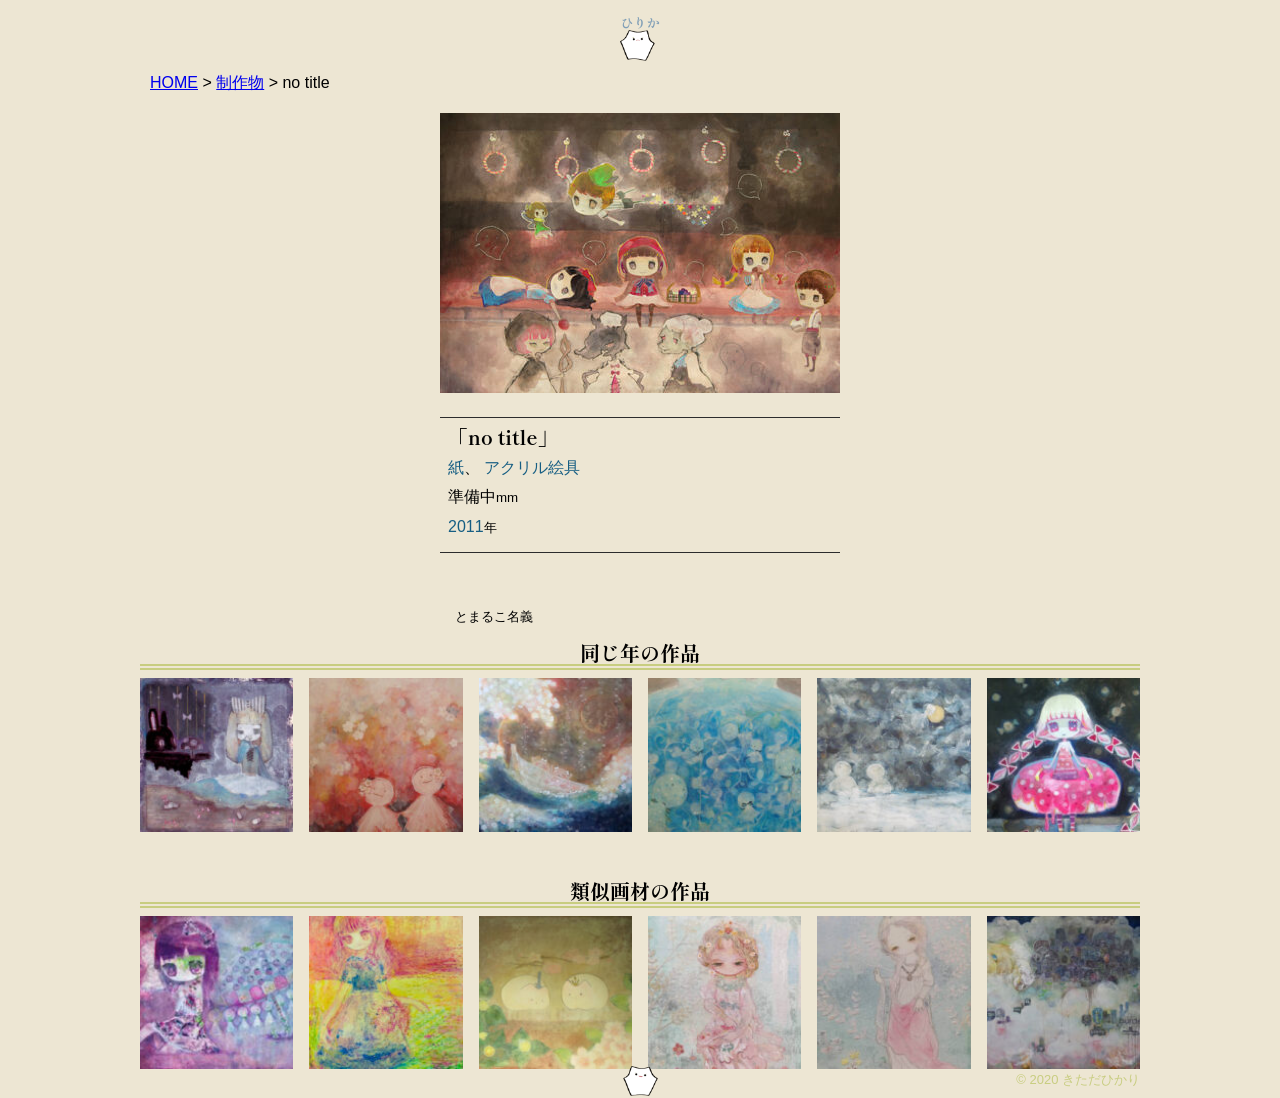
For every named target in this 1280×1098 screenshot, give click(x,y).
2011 (466, 526)
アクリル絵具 (532, 467)
